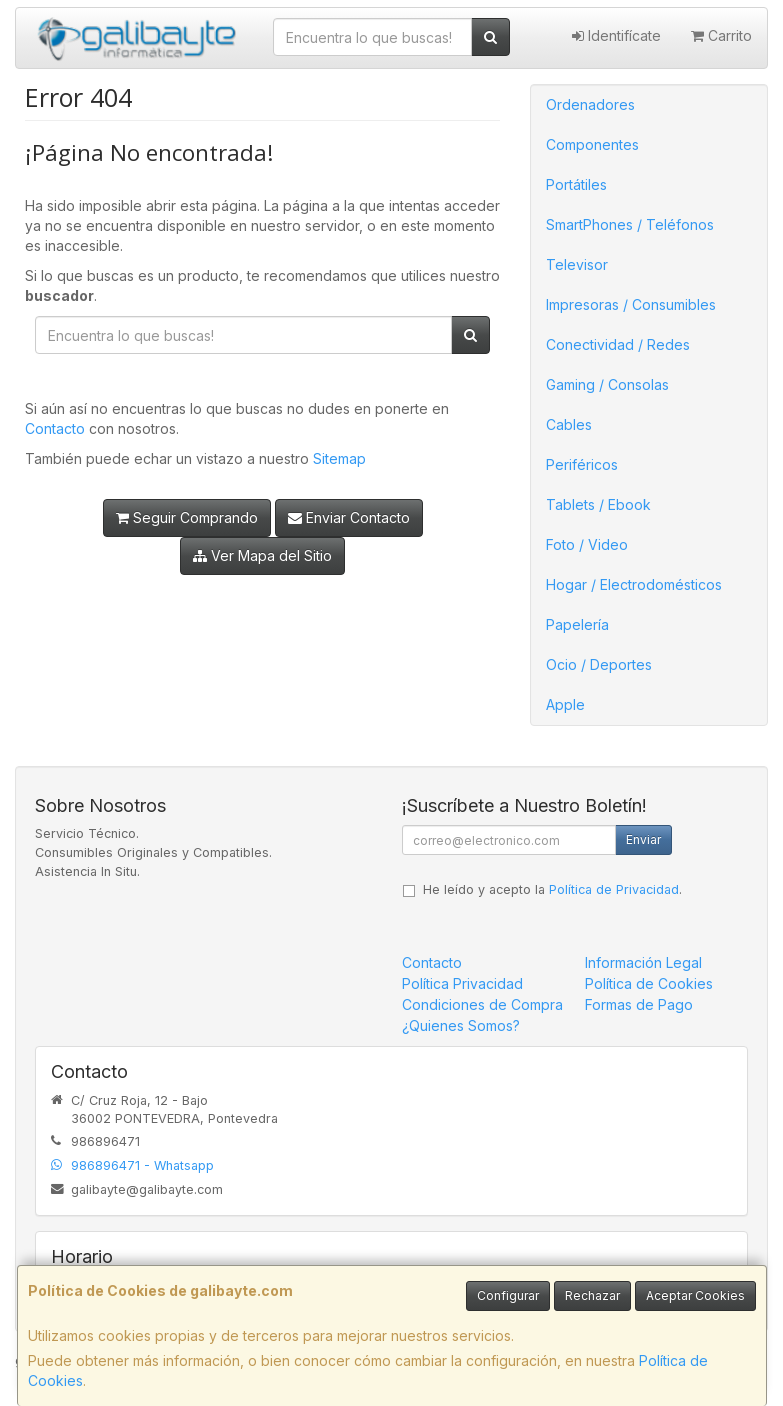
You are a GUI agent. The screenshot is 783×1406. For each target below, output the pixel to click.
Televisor (577, 264)
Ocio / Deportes (599, 664)
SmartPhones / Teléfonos (630, 224)
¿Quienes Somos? (461, 1025)
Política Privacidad (462, 983)
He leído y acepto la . (552, 889)
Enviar (643, 839)
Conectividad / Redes (618, 344)
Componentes (592, 144)
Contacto (55, 428)
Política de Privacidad (614, 889)
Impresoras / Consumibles (631, 304)
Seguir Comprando (187, 517)
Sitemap (339, 458)
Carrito (721, 35)
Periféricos (582, 464)
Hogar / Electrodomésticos (634, 584)
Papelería (577, 624)
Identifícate (616, 35)
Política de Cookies (649, 983)
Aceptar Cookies (695, 1295)
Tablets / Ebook (598, 504)
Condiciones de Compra (482, 1004)
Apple (565, 704)
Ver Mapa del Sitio (262, 555)
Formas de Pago (639, 1004)
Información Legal (643, 962)
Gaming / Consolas (607, 384)
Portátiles (576, 184)
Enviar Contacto (349, 517)
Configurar (508, 1295)
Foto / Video (587, 544)
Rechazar (592, 1295)
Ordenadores (590, 104)
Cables (569, 424)
